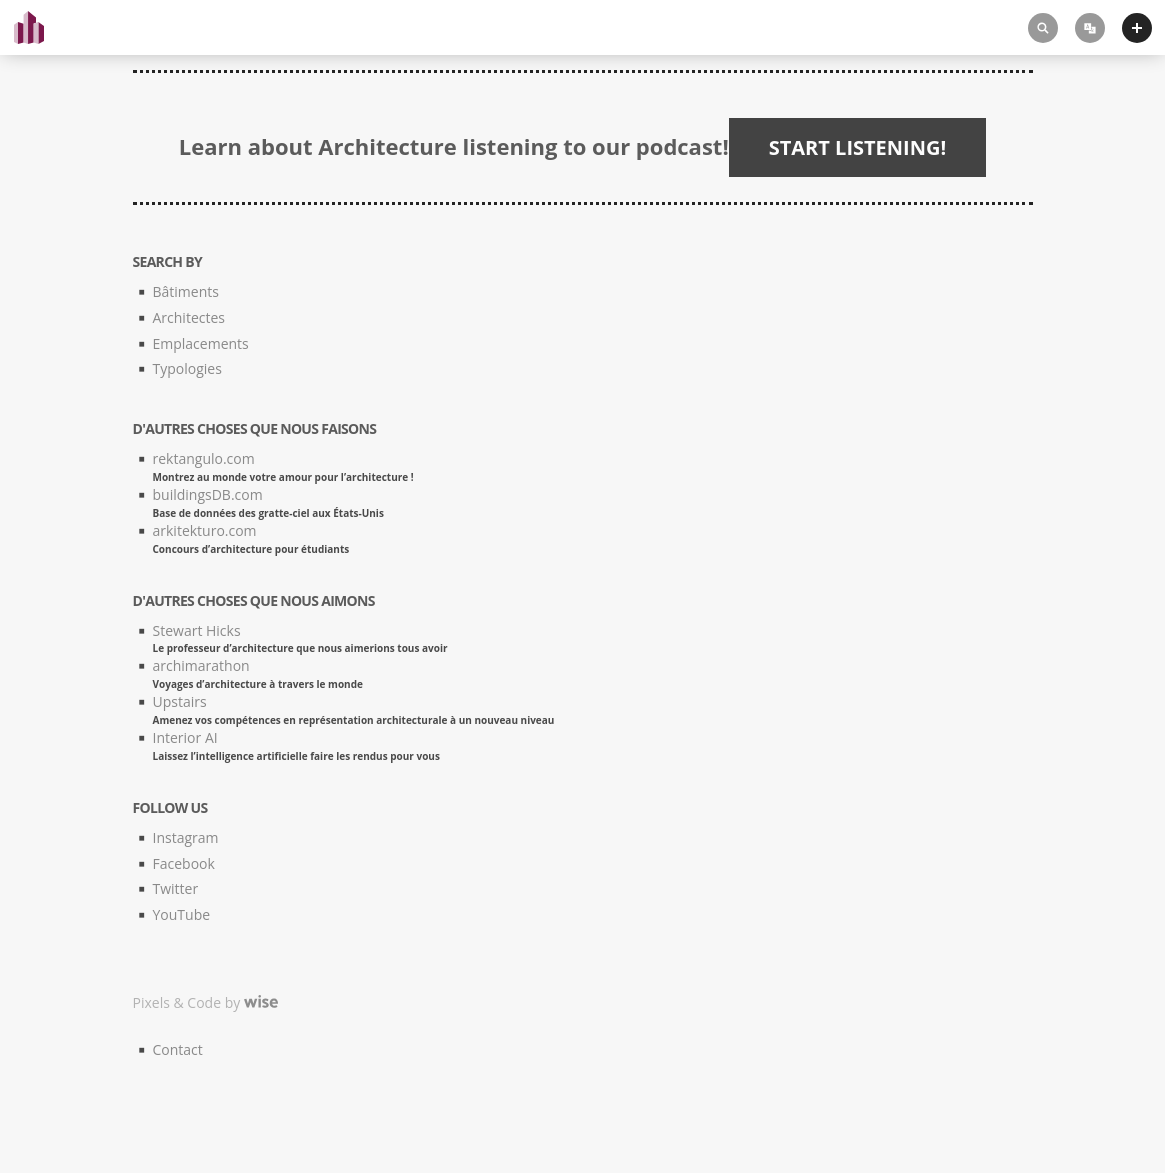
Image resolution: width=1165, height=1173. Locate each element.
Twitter (176, 888)
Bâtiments (186, 291)
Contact (178, 1049)
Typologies (187, 368)
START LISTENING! (857, 147)
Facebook (184, 863)
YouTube (182, 914)
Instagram (186, 837)
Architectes (189, 317)
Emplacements (201, 343)
